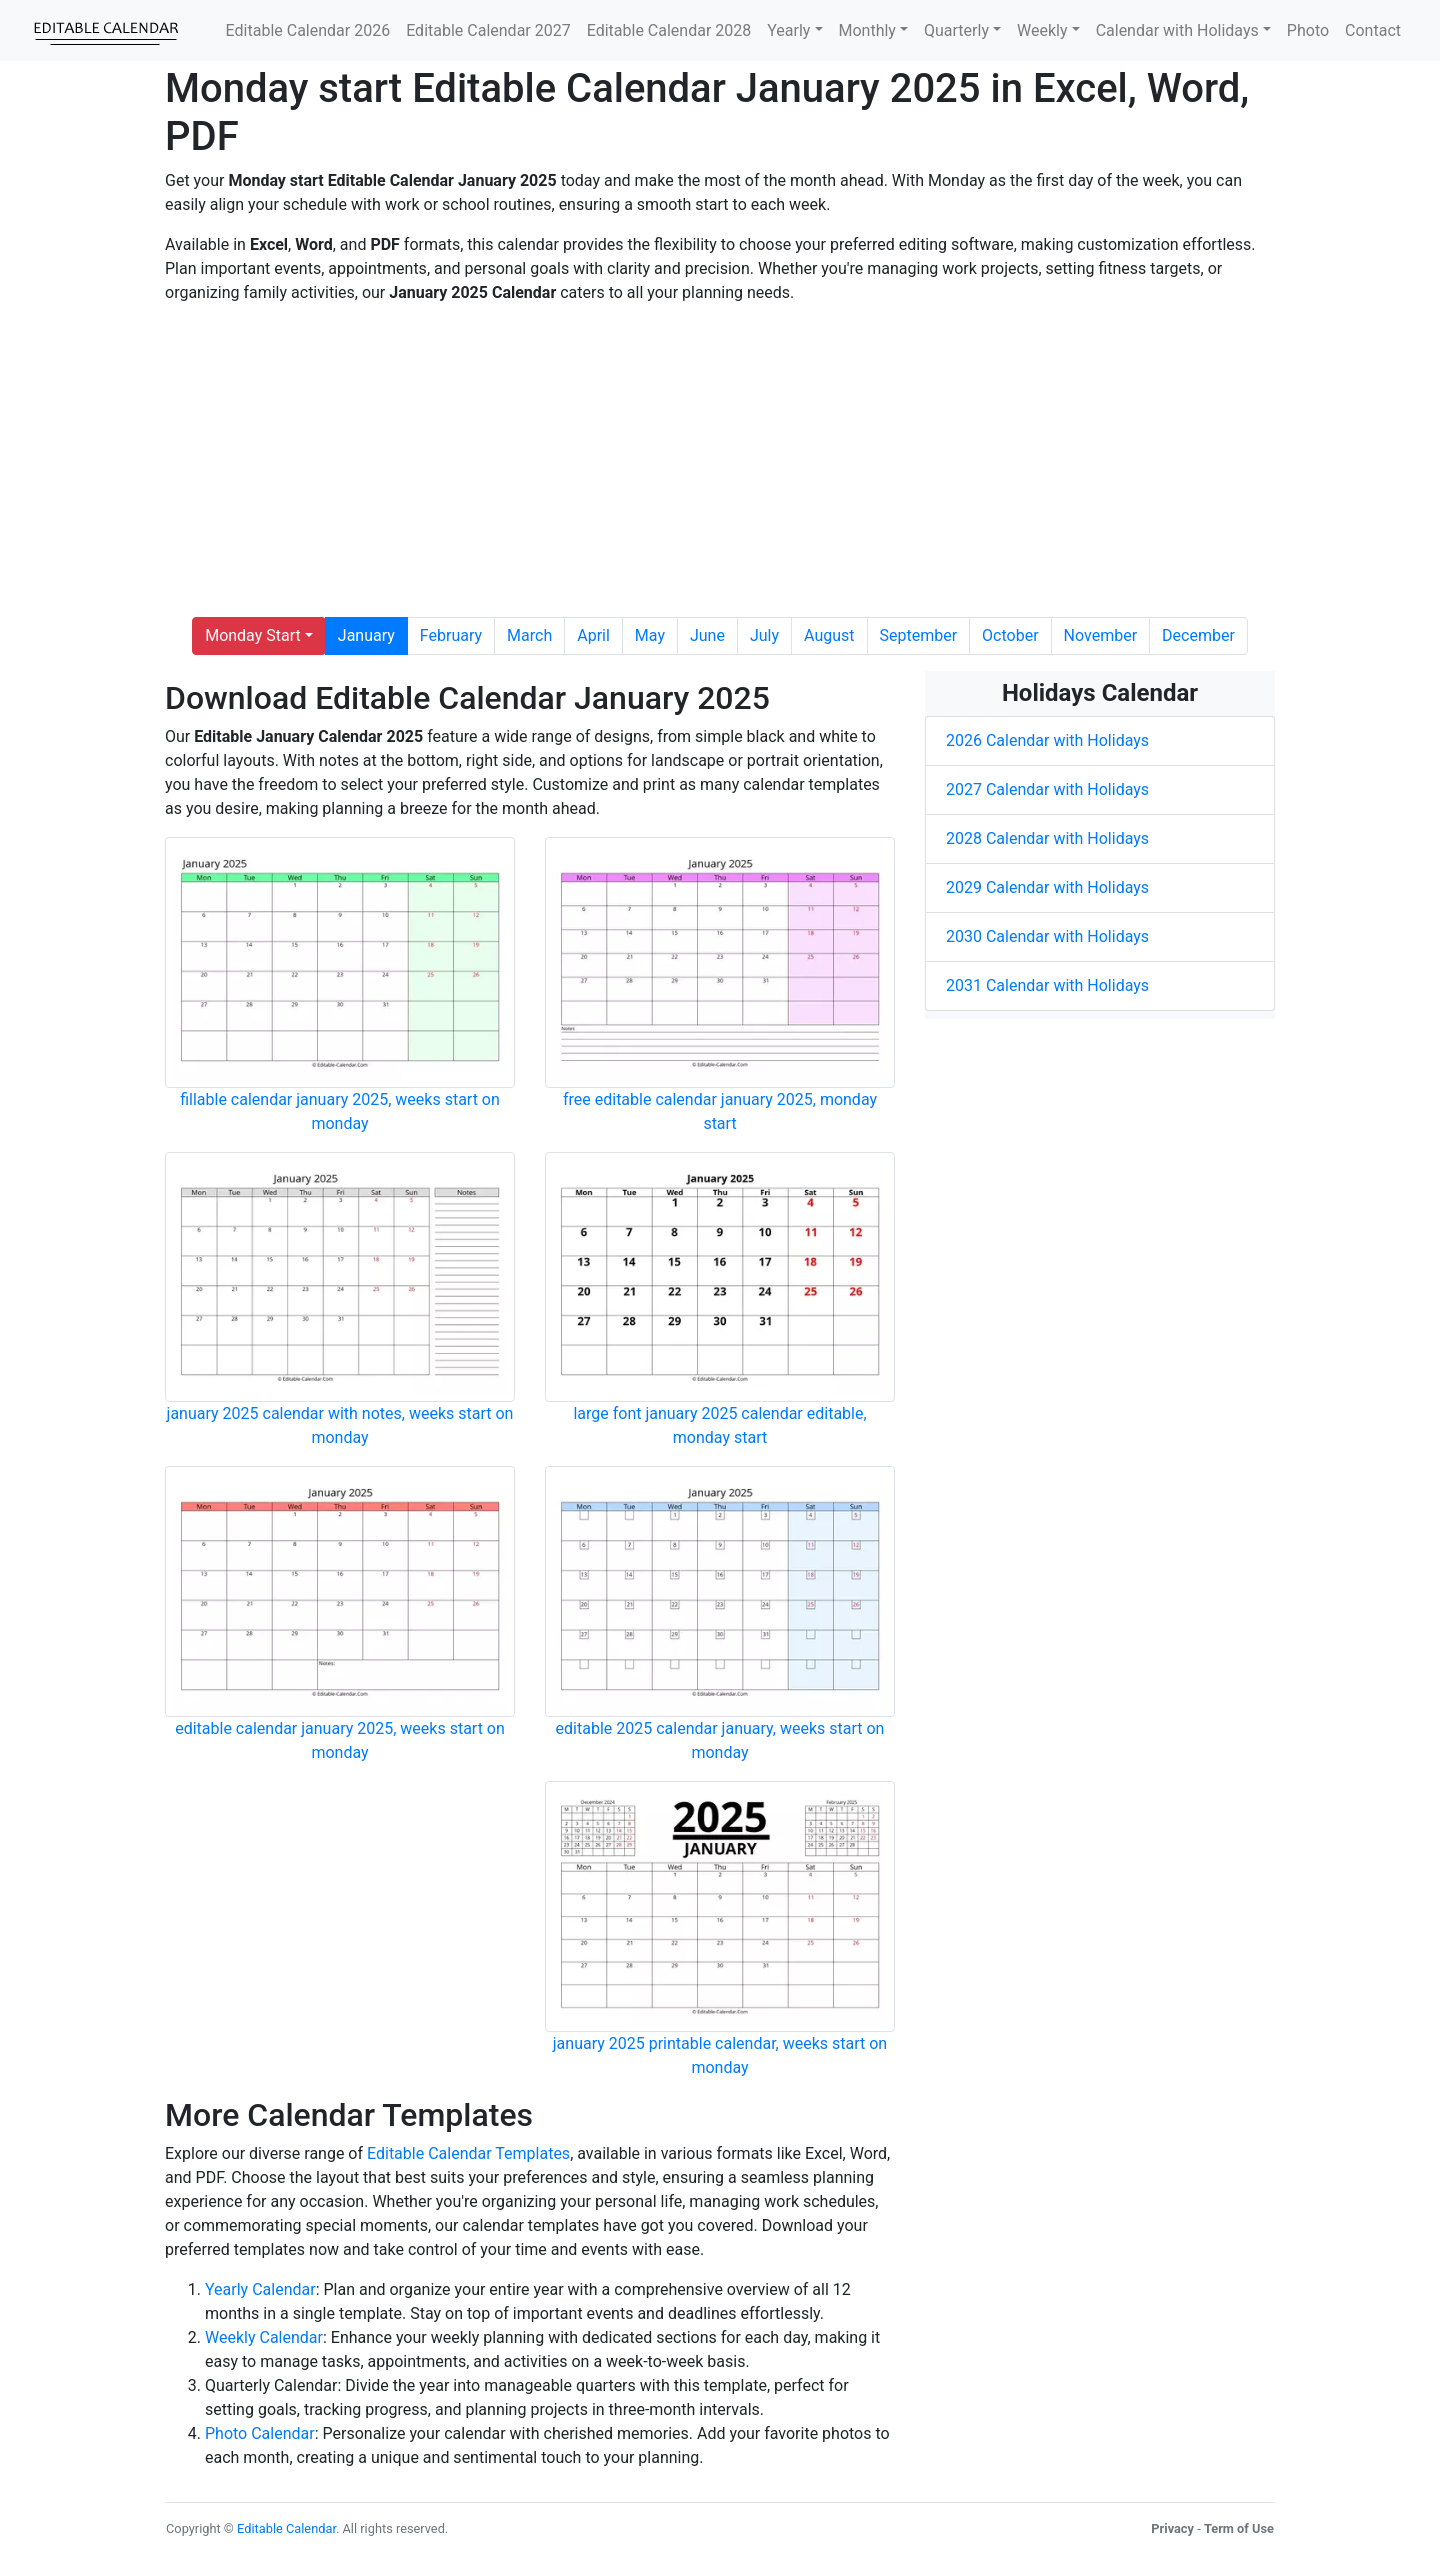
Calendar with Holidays (1177, 30)
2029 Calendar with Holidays (1047, 887)
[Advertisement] (720, 461)
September (919, 635)
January (366, 635)
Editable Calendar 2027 (488, 30)
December (1198, 635)
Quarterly (956, 30)
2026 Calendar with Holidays (1047, 740)
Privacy (1172, 2528)
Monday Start (253, 635)
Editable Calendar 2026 (308, 30)
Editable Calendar (286, 2528)
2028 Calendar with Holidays (1047, 838)
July (764, 635)
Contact (1373, 30)
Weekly (1042, 30)
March (529, 635)
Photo (1308, 30)
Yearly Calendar (260, 2289)
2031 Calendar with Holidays (1047, 985)
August (829, 635)
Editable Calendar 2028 (669, 30)
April (593, 635)
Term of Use (1239, 2528)
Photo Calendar (260, 2433)
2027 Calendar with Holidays (1047, 789)
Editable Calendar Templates (468, 2153)
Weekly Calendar (264, 2337)
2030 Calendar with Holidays (1047, 936)
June (707, 635)
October (1010, 635)
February (451, 635)
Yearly (788, 30)
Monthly (867, 30)
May (650, 635)
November (1100, 635)
